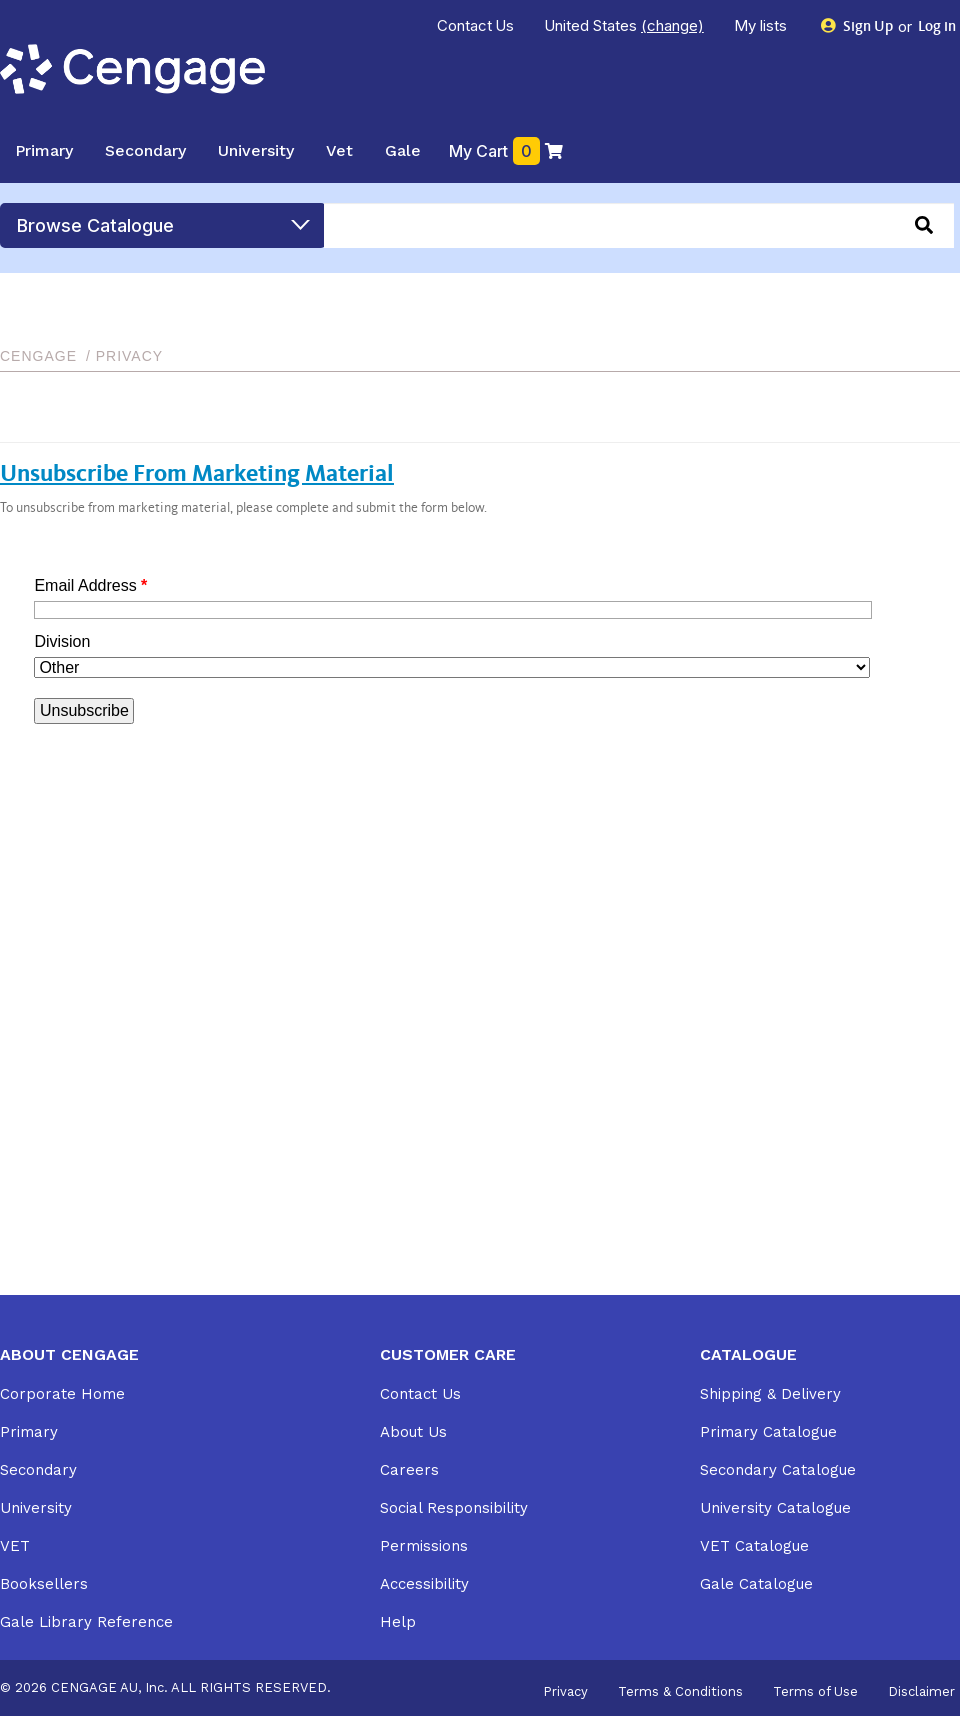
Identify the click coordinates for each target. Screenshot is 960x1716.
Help (398, 1622)
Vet (339, 150)
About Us (413, 1432)
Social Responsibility (454, 1508)
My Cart (506, 151)
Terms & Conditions (680, 1692)
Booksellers (44, 1584)
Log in (935, 27)
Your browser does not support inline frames (450, 709)
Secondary (145, 150)
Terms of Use (815, 1692)
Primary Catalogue (768, 1432)
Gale (403, 150)
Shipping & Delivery (770, 1394)
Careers (409, 1470)
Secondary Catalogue (778, 1470)
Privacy (565, 1692)
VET (15, 1546)
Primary (44, 150)
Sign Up (857, 26)
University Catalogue (775, 1508)
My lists (762, 25)
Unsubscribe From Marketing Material (197, 476)
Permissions (424, 1546)
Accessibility (424, 1584)
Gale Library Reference (86, 1622)
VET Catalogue (754, 1546)
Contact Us (476, 25)
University (256, 150)
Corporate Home (62, 1394)
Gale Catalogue (756, 1584)
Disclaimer (921, 1692)
